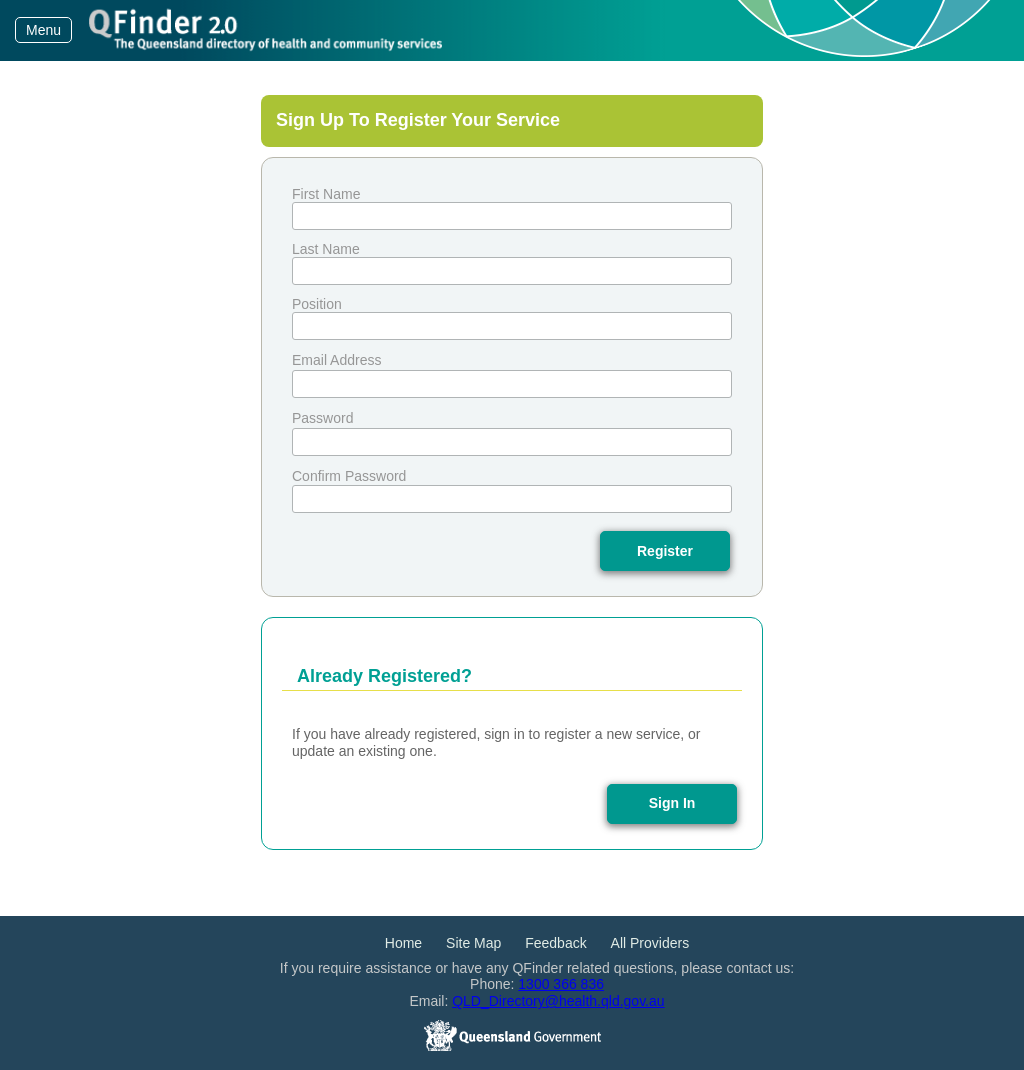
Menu (43, 30)
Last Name (326, 249)
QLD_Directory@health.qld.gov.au (558, 1001)
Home (403, 943)
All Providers (650, 943)
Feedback (555, 943)
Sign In (672, 803)
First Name (326, 194)
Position (317, 304)
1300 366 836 (561, 984)
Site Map (473, 943)
